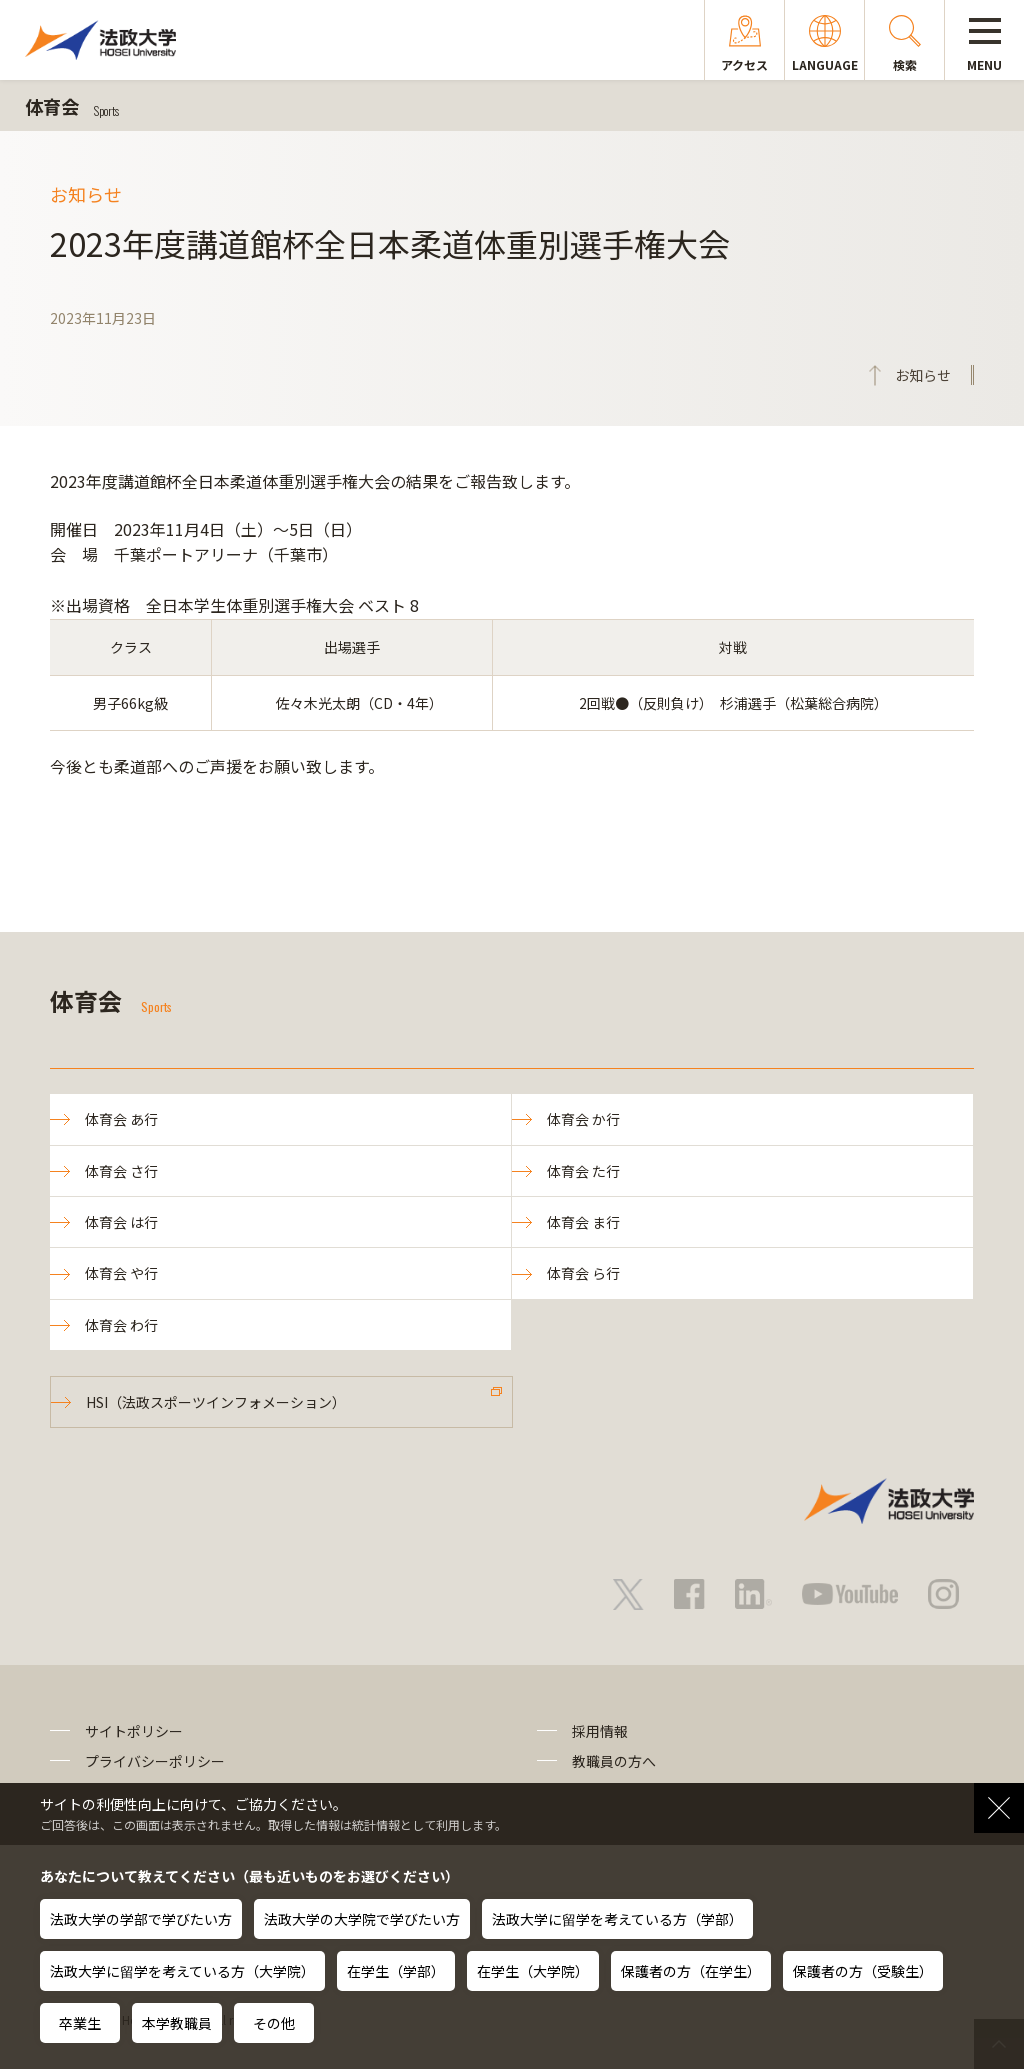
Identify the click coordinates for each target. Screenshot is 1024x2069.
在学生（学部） (396, 1971)
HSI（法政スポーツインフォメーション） (216, 1402)
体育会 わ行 (121, 1325)
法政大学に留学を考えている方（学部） (617, 1919)
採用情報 (600, 1731)
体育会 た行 (583, 1171)
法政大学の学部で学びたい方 (141, 1919)
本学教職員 (177, 2023)
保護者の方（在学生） (691, 1971)
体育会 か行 (583, 1119)
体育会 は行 (121, 1222)
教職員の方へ (614, 1761)
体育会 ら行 (583, 1273)
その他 (274, 2023)
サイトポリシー (134, 1731)
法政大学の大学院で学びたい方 (362, 1919)
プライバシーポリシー (155, 1761)
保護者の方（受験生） (863, 1971)
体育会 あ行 (121, 1119)
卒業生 (80, 2023)
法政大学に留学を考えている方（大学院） (182, 1971)
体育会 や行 (121, 1273)
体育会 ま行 (583, 1222)
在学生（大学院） (533, 1971)
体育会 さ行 (121, 1171)
